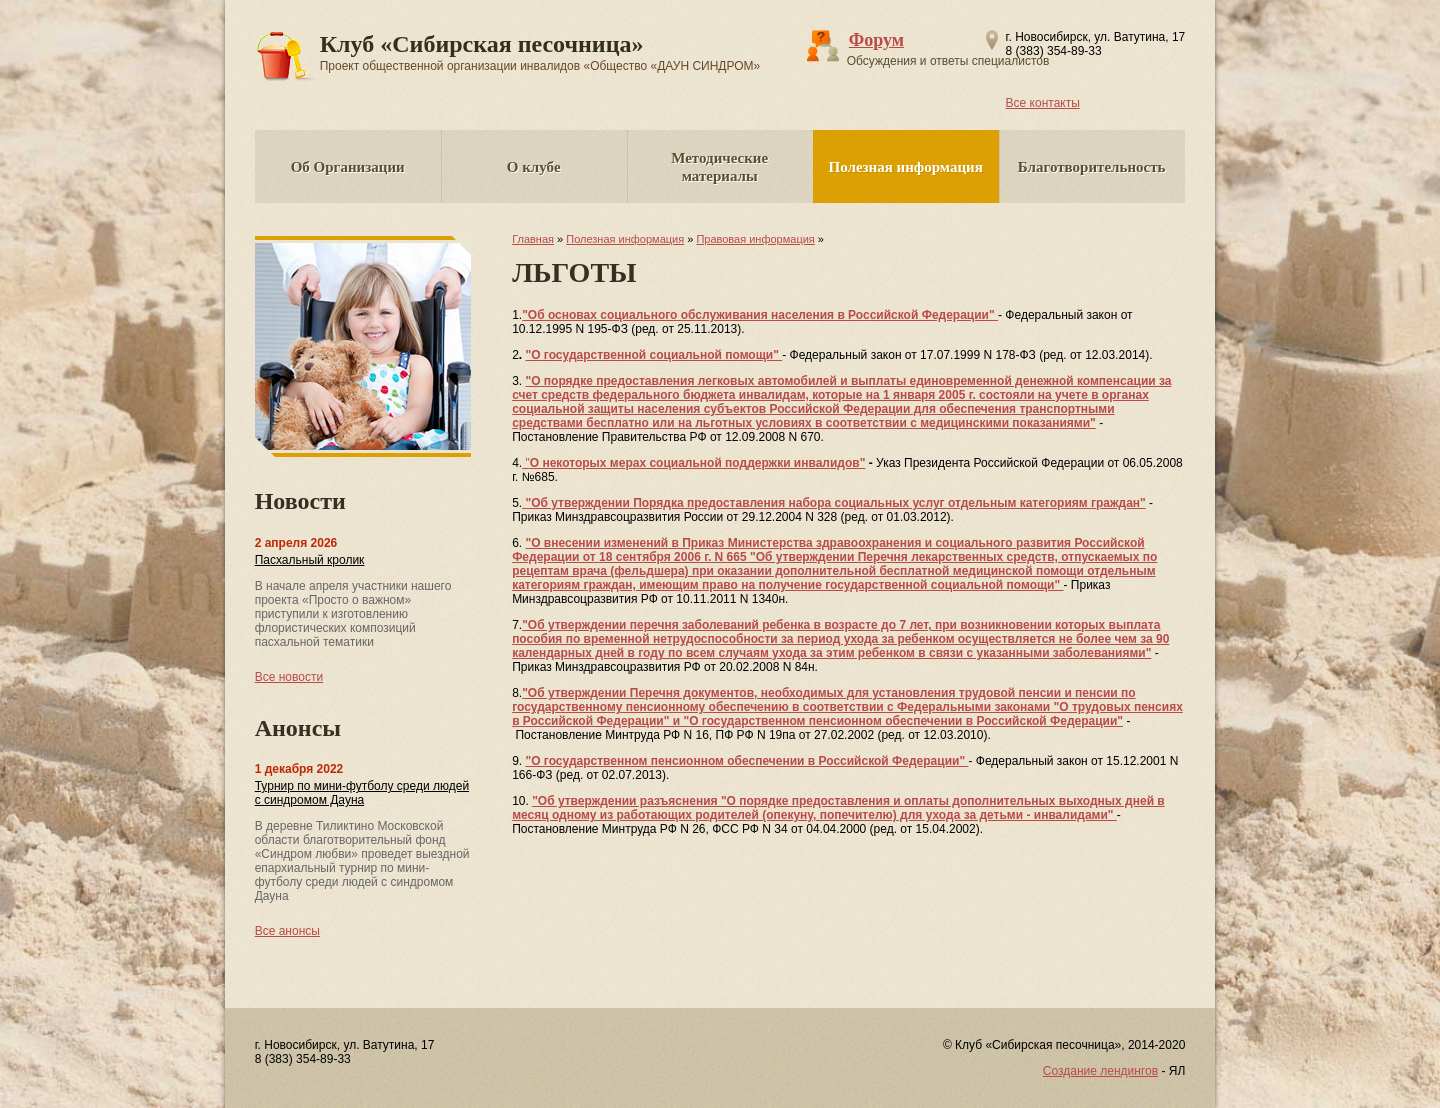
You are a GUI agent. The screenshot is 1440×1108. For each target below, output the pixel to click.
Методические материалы (719, 167)
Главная (533, 239)
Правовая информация (755, 239)
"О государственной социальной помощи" (653, 355)
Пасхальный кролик (310, 560)
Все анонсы (287, 931)
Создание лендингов (1100, 1071)
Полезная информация (906, 167)
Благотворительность (1092, 167)
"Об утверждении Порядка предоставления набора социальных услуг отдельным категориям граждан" (834, 503)
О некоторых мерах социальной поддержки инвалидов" (698, 463)
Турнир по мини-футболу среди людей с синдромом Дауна (362, 793)
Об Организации (348, 167)
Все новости (289, 677)
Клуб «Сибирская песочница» (540, 52)
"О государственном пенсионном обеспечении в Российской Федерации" (746, 761)
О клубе (534, 167)
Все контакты (1043, 103)
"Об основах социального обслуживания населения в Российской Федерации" (760, 315)
